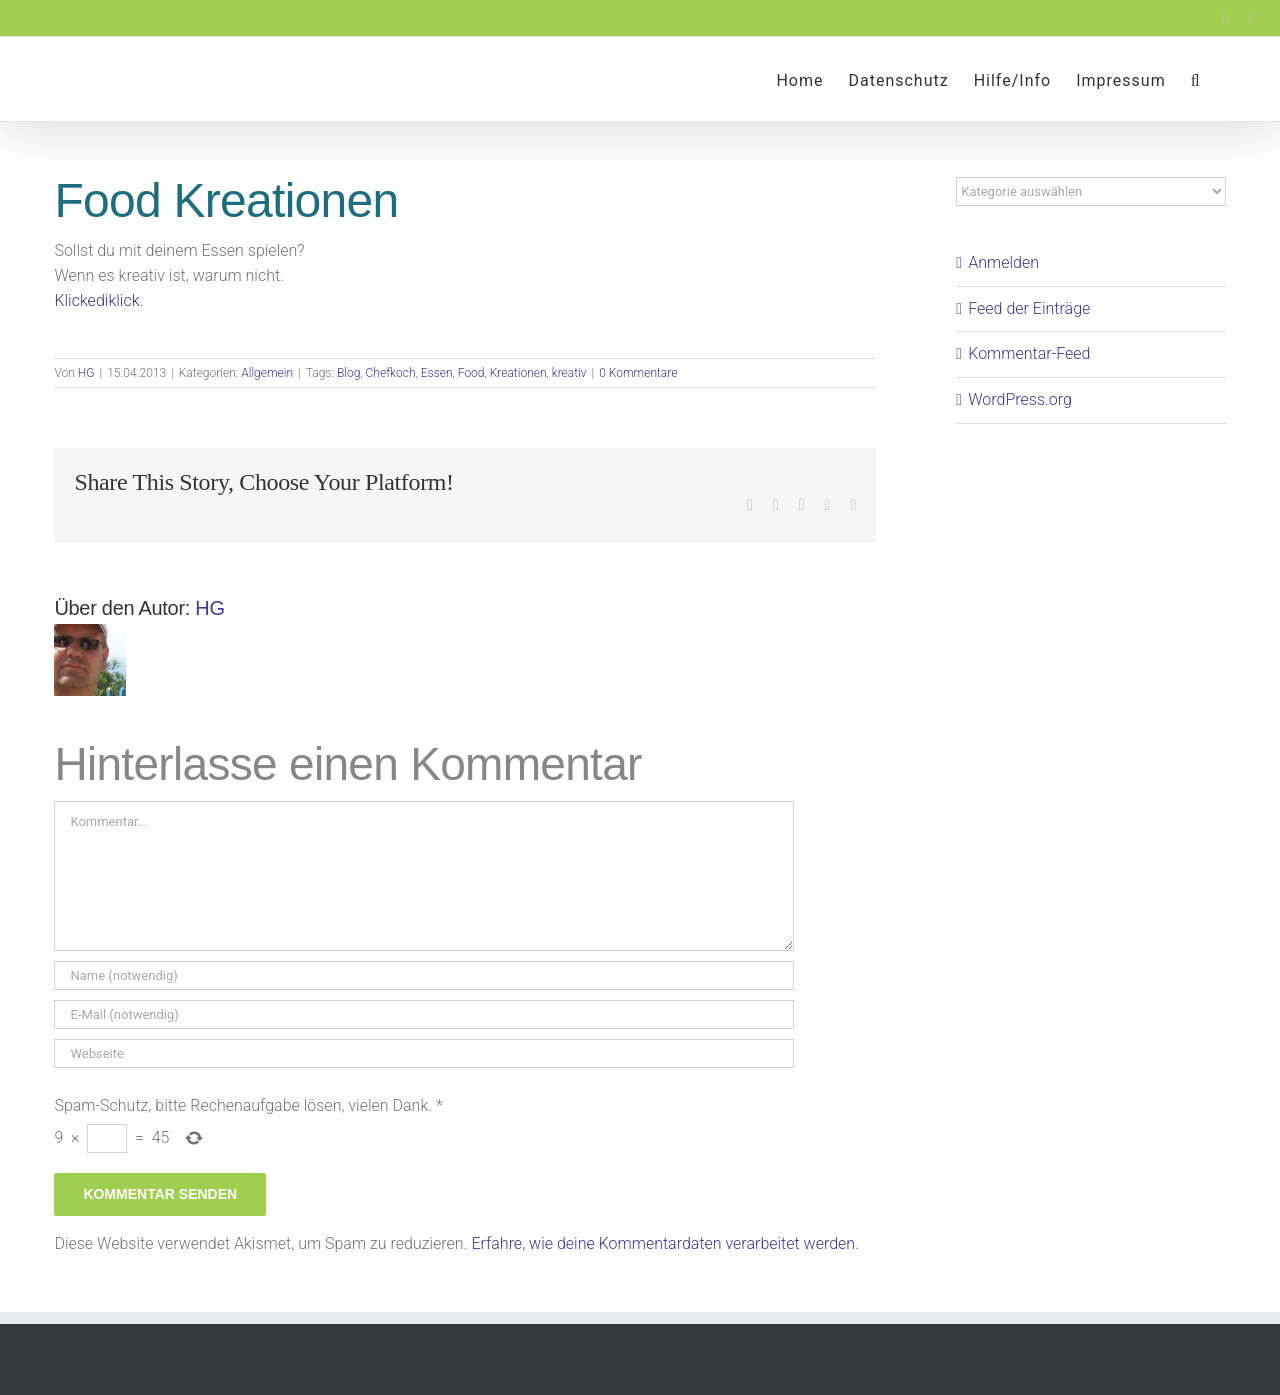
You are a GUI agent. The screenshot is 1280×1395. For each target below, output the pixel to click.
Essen (437, 373)
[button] (1196, 79)
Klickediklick (96, 300)
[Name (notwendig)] (424, 975)
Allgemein (267, 373)
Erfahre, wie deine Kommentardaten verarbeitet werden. (665, 1243)
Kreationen (518, 373)
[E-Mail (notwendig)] (424, 1014)
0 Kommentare (638, 373)
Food (471, 373)
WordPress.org (1020, 399)
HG (86, 373)
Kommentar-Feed (1029, 353)
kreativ (569, 373)
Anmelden (1003, 262)
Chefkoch (391, 373)
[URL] (424, 1053)
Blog (348, 373)
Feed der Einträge (1029, 308)
